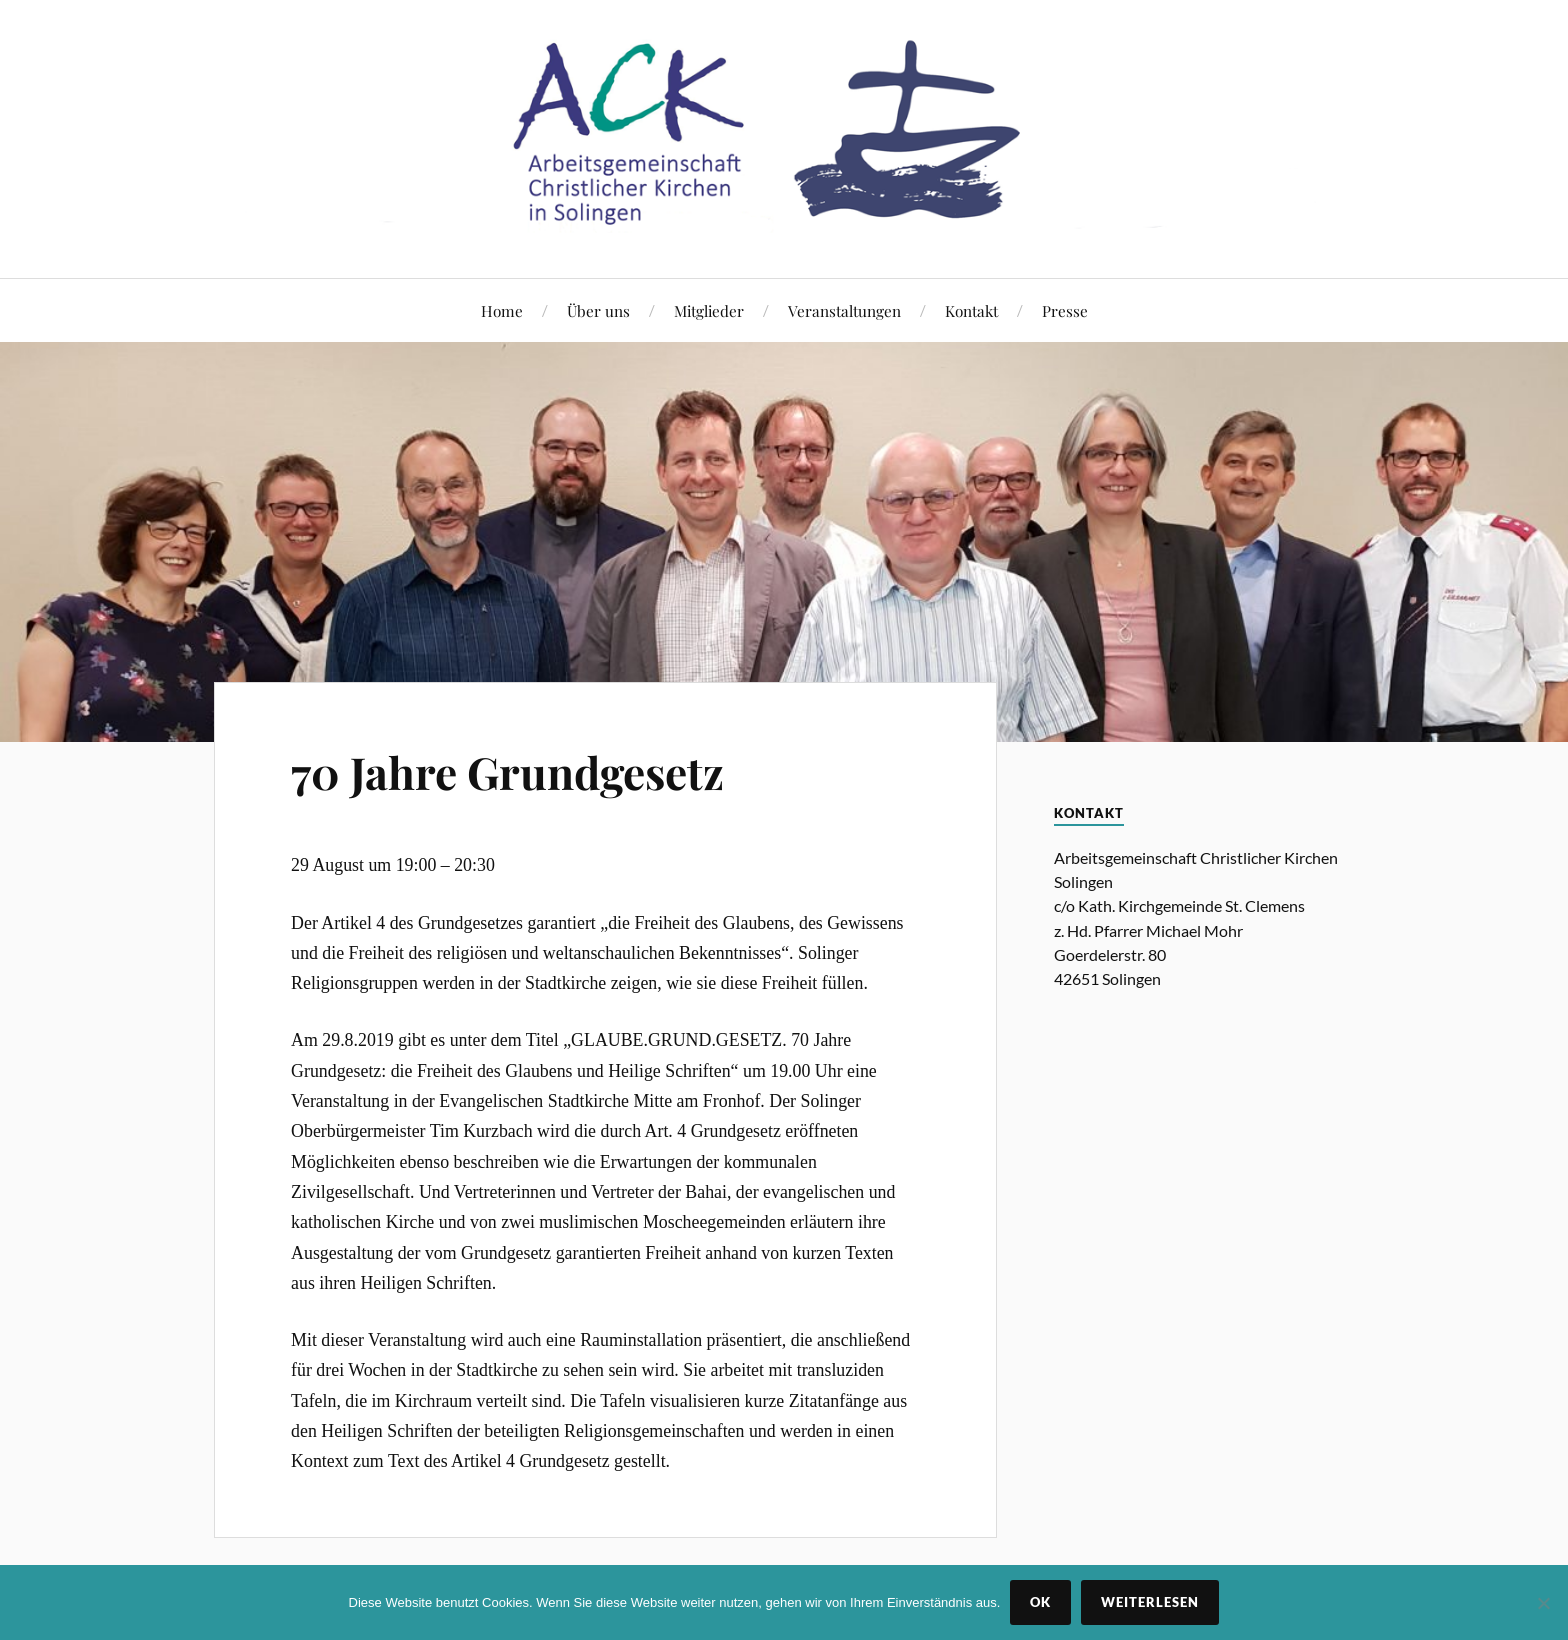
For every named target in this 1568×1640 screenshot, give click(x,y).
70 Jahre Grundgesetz (507, 771)
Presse (1065, 310)
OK (1040, 1602)
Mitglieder (709, 310)
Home (502, 310)
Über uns (598, 310)
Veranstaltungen (844, 310)
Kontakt (971, 310)
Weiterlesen (1150, 1602)
